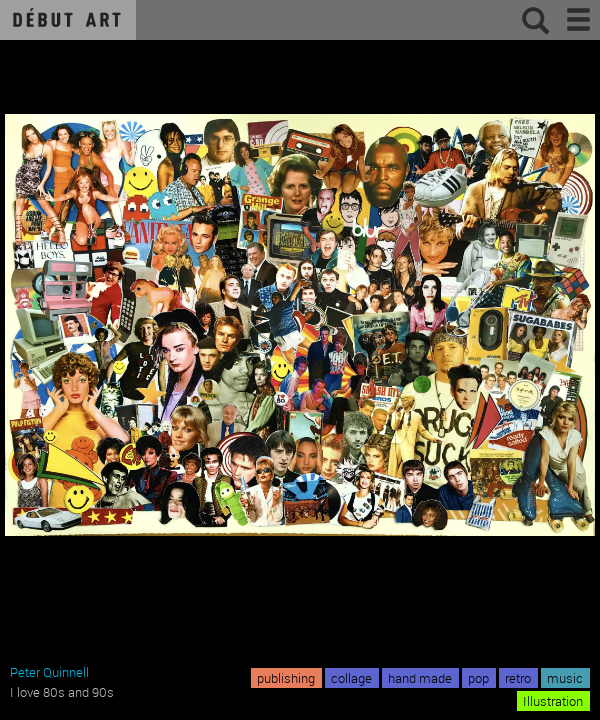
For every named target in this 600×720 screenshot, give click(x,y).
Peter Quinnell (49, 672)
